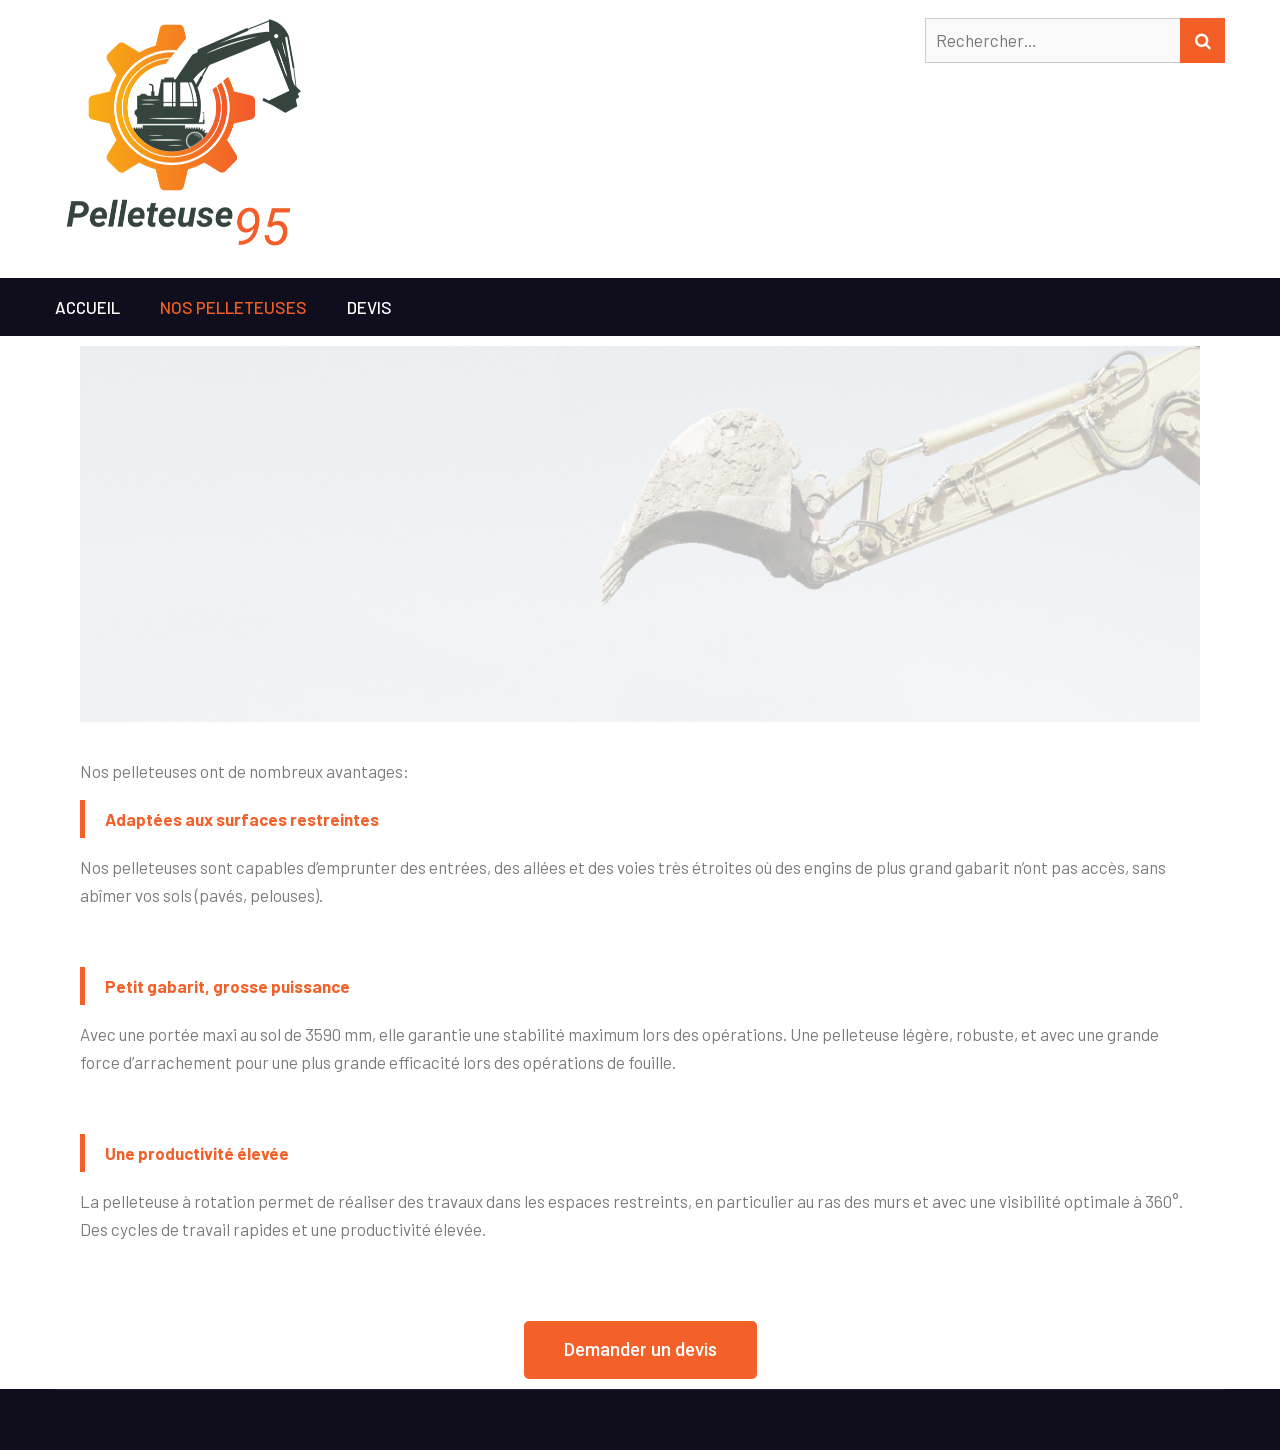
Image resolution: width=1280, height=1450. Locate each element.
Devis (369, 307)
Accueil (87, 307)
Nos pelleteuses (233, 307)
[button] (640, 1350)
